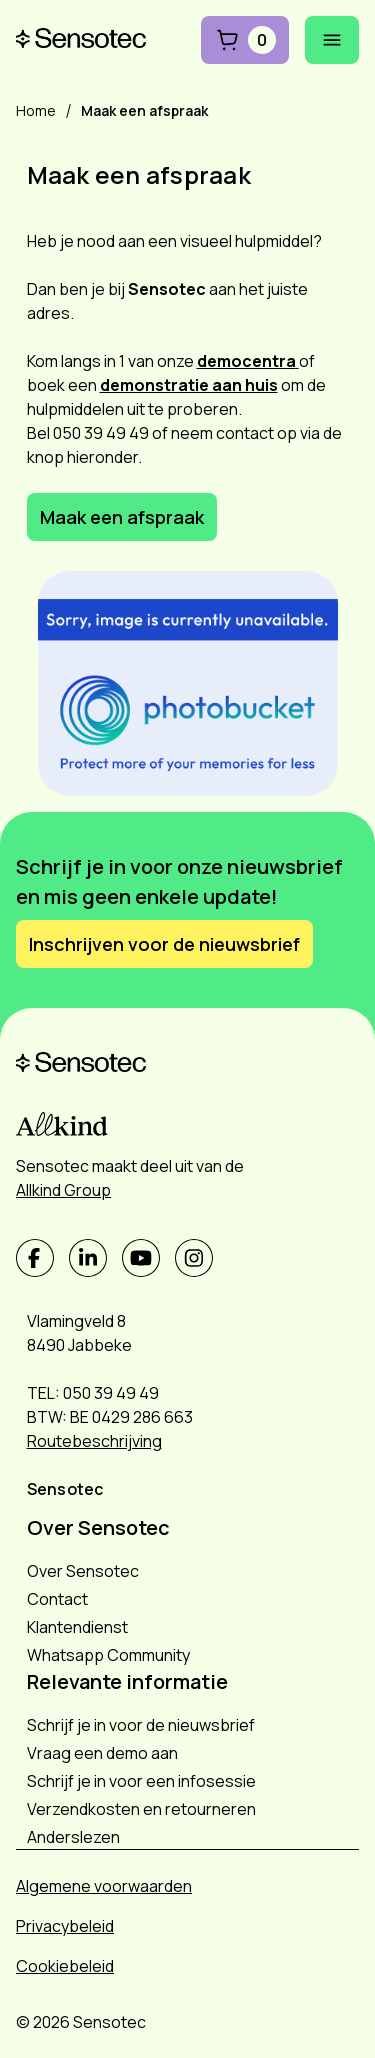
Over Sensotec (83, 1571)
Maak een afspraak (122, 517)
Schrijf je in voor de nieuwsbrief (141, 1725)
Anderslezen (73, 1837)
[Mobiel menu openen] (332, 40)
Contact (57, 1599)
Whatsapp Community (108, 1655)
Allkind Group (63, 1190)
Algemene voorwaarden (104, 1886)
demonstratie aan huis (189, 385)
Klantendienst (77, 1627)
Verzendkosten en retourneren (141, 1809)
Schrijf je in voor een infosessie (141, 1781)
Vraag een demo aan (102, 1753)
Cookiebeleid (65, 1966)
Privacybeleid (65, 1926)
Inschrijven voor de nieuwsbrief (164, 944)
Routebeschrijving (94, 1441)
